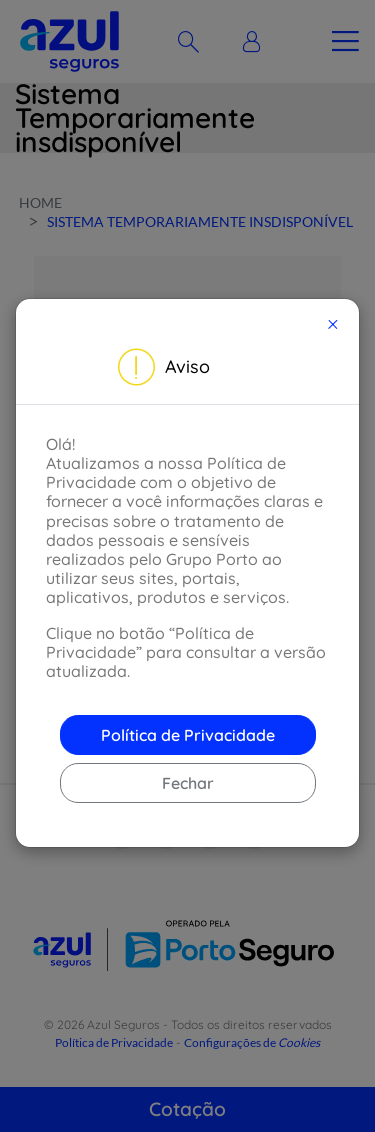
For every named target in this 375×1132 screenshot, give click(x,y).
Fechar (188, 783)
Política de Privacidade (188, 735)
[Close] (333, 324)
